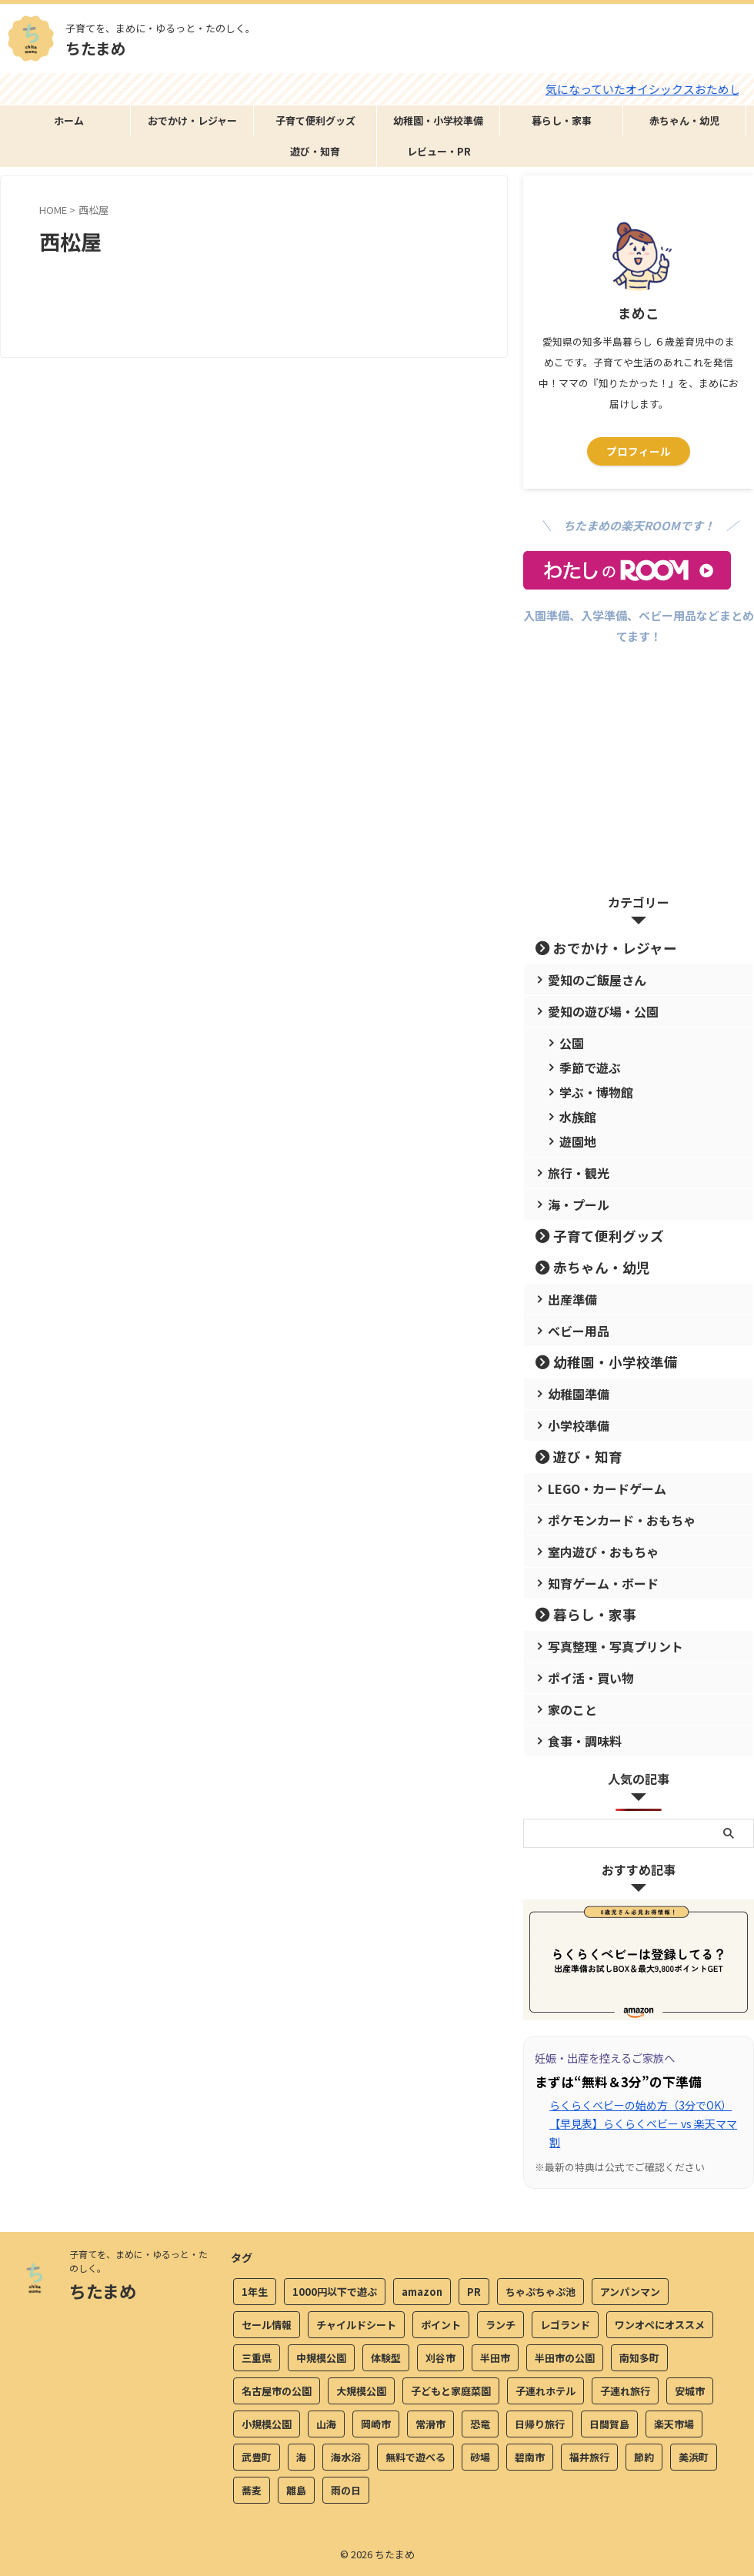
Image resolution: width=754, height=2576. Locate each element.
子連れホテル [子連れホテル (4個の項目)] (545, 2394)
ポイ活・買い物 (581, 1677)
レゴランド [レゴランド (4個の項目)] (565, 2327)
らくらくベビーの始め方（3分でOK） (640, 2105)
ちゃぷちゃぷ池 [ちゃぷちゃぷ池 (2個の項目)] (540, 2294)
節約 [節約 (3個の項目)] (644, 2460)
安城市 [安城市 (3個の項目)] (690, 2394)
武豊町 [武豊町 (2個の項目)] (257, 2460)
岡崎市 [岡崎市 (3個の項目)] (376, 2427)
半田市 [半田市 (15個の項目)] (495, 2361)
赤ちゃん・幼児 (684, 120)
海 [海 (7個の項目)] (301, 2460)
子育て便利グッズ (315, 120)
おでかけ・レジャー (192, 120)
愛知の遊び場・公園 (591, 1011)
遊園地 (573, 1141)
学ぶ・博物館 (588, 1091)
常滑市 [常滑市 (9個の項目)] (430, 2427)
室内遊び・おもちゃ (591, 1551)
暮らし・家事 (562, 120)
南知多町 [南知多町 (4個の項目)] (639, 2361)
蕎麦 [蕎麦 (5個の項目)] (252, 2493)
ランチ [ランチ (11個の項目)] (500, 2327)
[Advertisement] (638, 784)
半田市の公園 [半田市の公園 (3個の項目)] (565, 2361)
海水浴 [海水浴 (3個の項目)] (346, 2460)
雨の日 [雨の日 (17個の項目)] (346, 2493)
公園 (568, 1042)
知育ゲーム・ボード (591, 1582)
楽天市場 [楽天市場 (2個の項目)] (674, 2427)
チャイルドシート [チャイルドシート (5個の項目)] (356, 2327)
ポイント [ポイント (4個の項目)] (441, 2327)
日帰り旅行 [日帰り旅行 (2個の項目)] (540, 2427)
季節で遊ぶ (583, 1067)
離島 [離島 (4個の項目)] (296, 2493)
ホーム (69, 120)
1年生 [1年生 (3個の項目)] (255, 2294)
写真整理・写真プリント (601, 1646)
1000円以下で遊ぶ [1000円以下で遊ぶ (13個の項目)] (334, 2294)
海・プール (571, 1204)
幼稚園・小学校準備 (438, 120)
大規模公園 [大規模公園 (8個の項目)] (361, 2394)
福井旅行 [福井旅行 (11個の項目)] (589, 2460)
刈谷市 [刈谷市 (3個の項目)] (440, 2361)
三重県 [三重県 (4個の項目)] (257, 2361)
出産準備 (566, 1298)
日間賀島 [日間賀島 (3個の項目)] (609, 2427)
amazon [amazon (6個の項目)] (422, 2294)
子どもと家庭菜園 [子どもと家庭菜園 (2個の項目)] (451, 2394)
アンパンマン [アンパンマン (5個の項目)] (630, 2294)
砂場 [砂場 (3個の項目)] (480, 2460)
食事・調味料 (576, 1740)
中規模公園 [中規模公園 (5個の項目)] (321, 2361)
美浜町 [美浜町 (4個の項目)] (694, 2460)
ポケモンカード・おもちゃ (606, 1519)
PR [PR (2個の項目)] (474, 2294)
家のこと (566, 1709)
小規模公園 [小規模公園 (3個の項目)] (267, 2427)
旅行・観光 (571, 1172)
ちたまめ (95, 48)
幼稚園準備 (571, 1393)
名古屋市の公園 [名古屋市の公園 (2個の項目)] (277, 2394)
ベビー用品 (571, 1330)
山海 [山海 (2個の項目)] (326, 2427)
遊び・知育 (315, 151)
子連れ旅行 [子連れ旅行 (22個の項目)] (625, 2394)
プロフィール (638, 451)
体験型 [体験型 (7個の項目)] (386, 2361)
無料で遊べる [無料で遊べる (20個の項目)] (415, 2460)
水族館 (573, 1116)
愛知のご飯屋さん (586, 979)
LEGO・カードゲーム (595, 1488)
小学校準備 (571, 1425)
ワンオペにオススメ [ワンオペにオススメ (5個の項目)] (660, 2327)
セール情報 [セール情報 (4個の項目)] (267, 2327)
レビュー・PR (439, 151)
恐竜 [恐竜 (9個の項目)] (480, 2427)
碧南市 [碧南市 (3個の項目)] (530, 2460)
